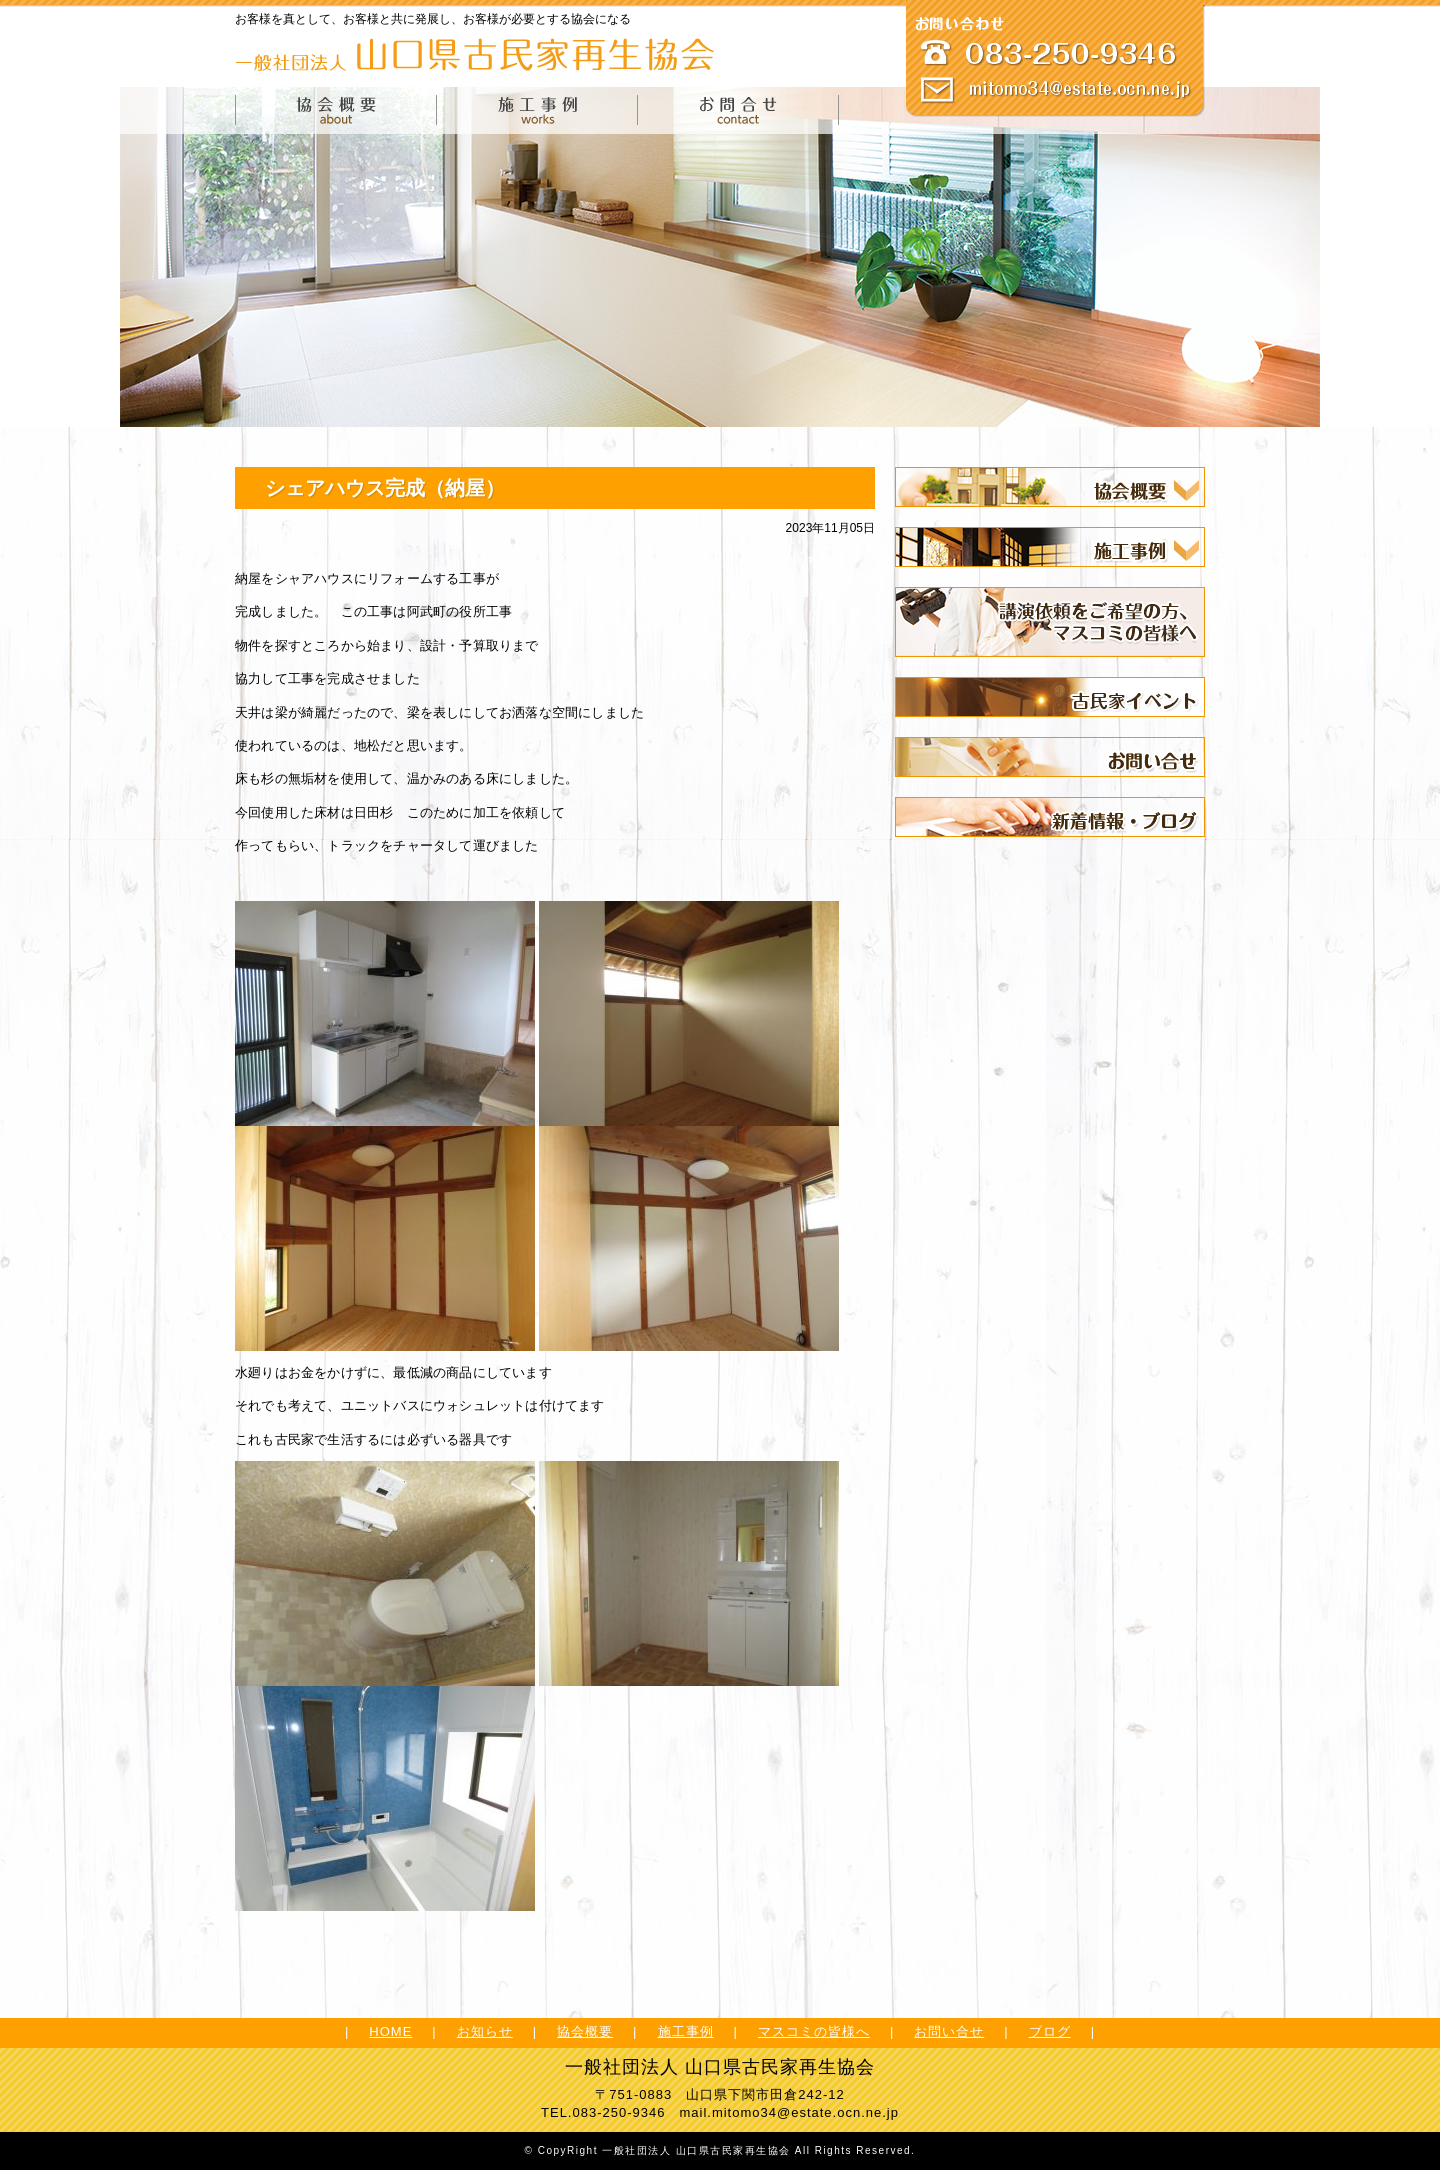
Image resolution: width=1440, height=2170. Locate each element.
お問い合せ (949, 2031)
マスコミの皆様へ (814, 2031)
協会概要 (585, 2031)
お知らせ (485, 2031)
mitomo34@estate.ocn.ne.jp (805, 2112)
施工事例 (686, 2031)
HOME (390, 2031)
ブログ (1050, 2031)
